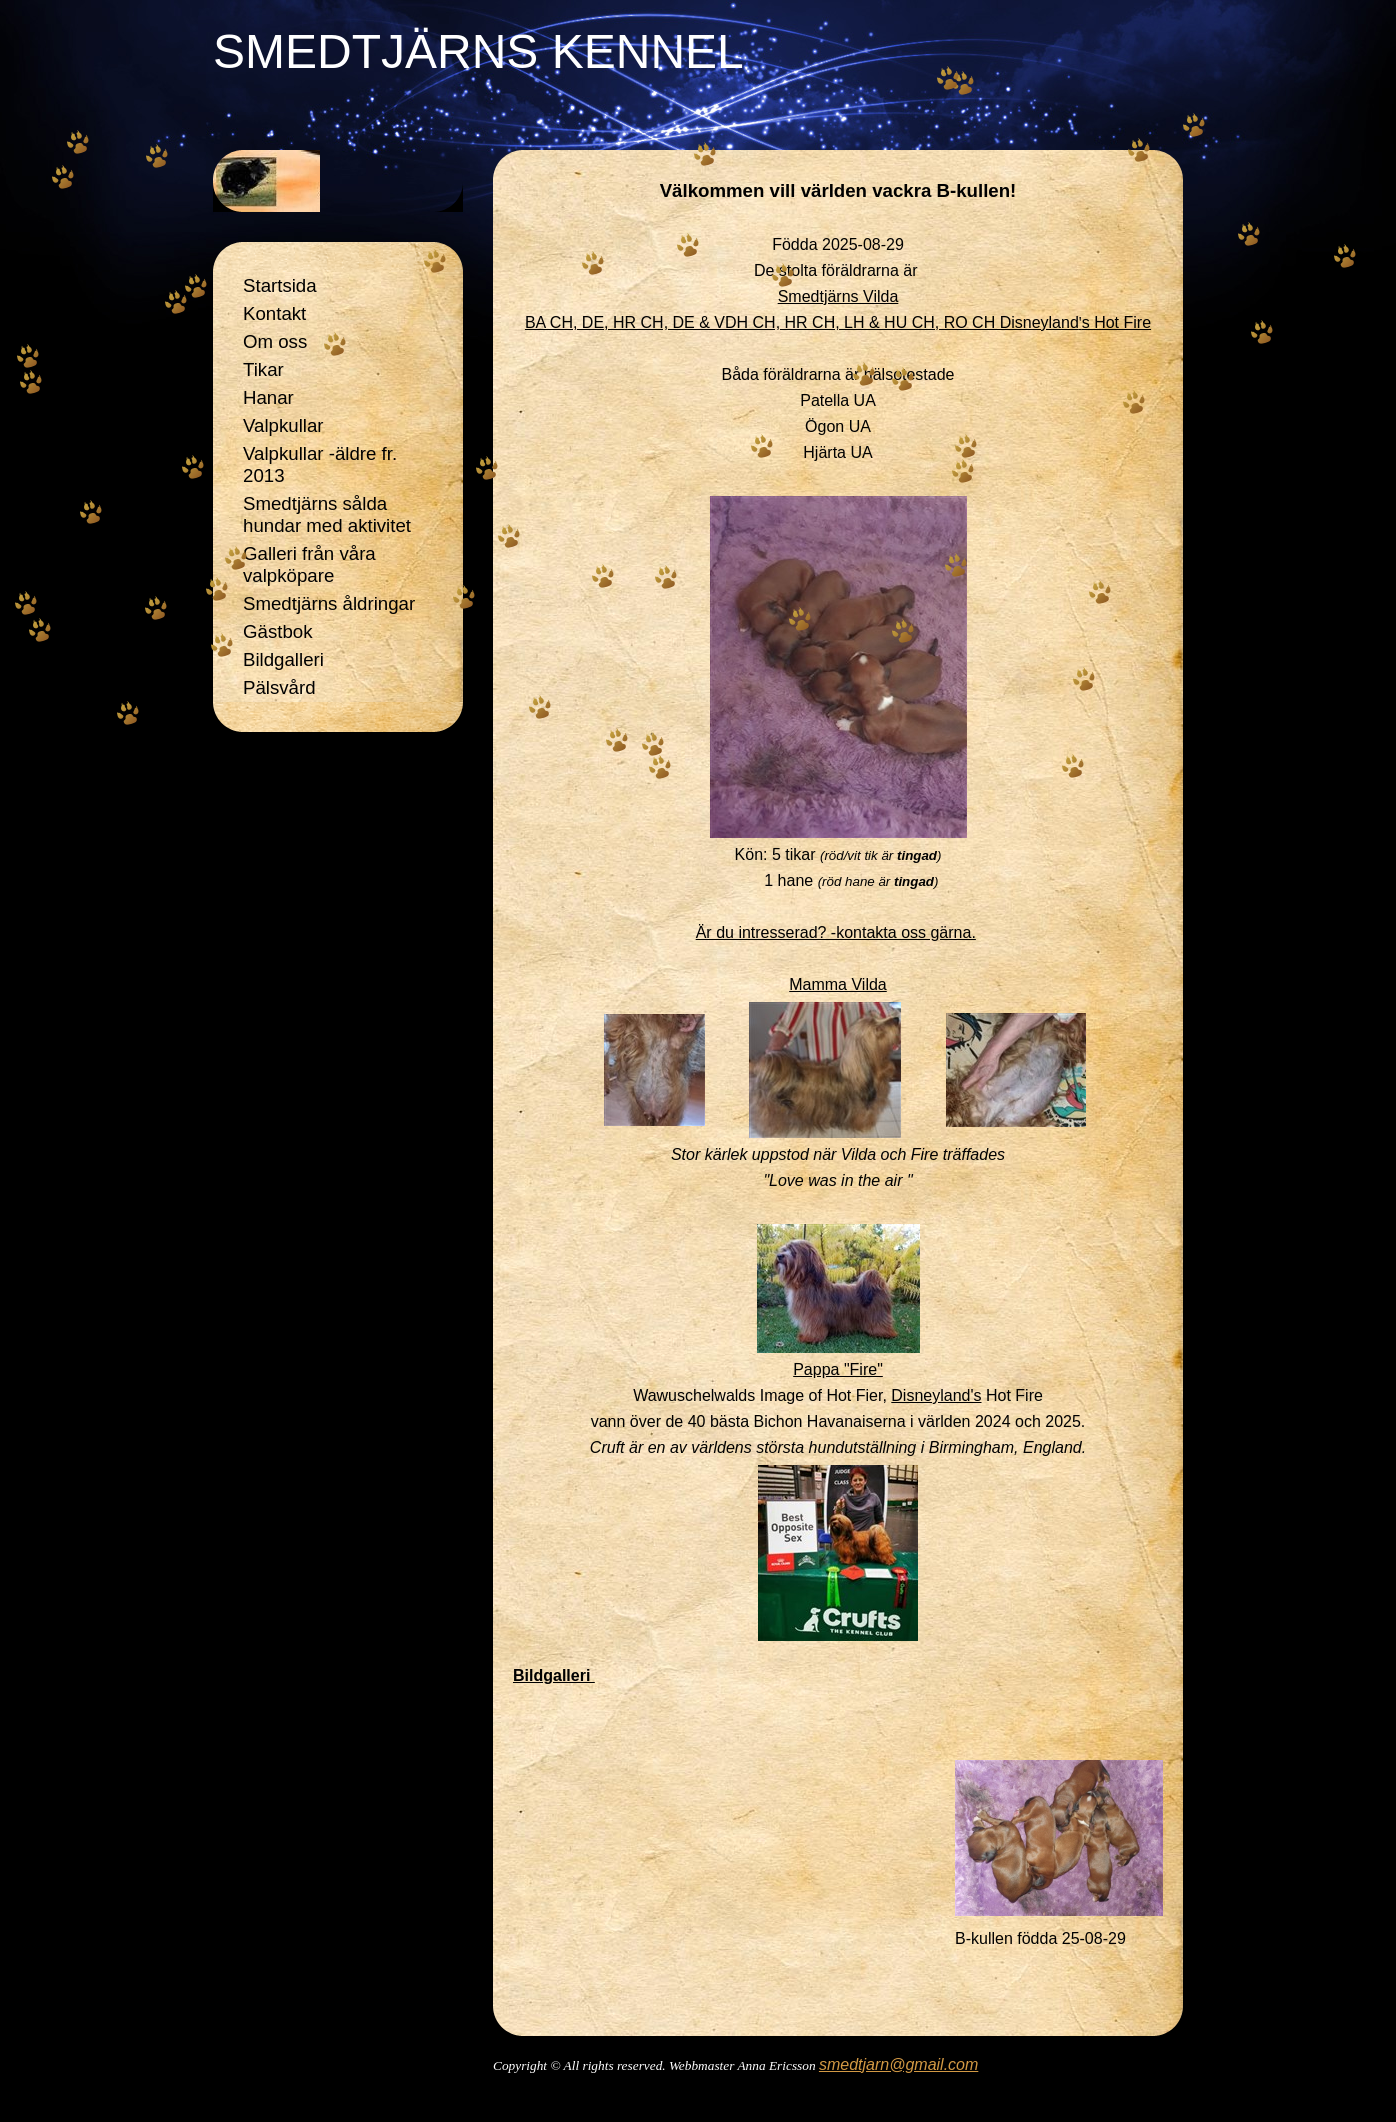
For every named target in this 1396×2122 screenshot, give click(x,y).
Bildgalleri (283, 659)
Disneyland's (936, 1395)
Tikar (263, 369)
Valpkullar (283, 425)
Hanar (268, 397)
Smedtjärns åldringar (329, 603)
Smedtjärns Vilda (838, 296)
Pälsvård (279, 687)
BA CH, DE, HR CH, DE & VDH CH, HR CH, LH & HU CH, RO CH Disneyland (838, 322)
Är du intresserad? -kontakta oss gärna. (836, 932)
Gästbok (277, 631)
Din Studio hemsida (838, 2092)
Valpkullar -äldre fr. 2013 (320, 464)
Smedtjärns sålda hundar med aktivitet (327, 514)
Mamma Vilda (838, 984)
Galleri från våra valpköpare (309, 564)
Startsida (280, 285)
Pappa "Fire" (838, 1369)
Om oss (275, 341)
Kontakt (274, 313)
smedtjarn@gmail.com (898, 2064)
